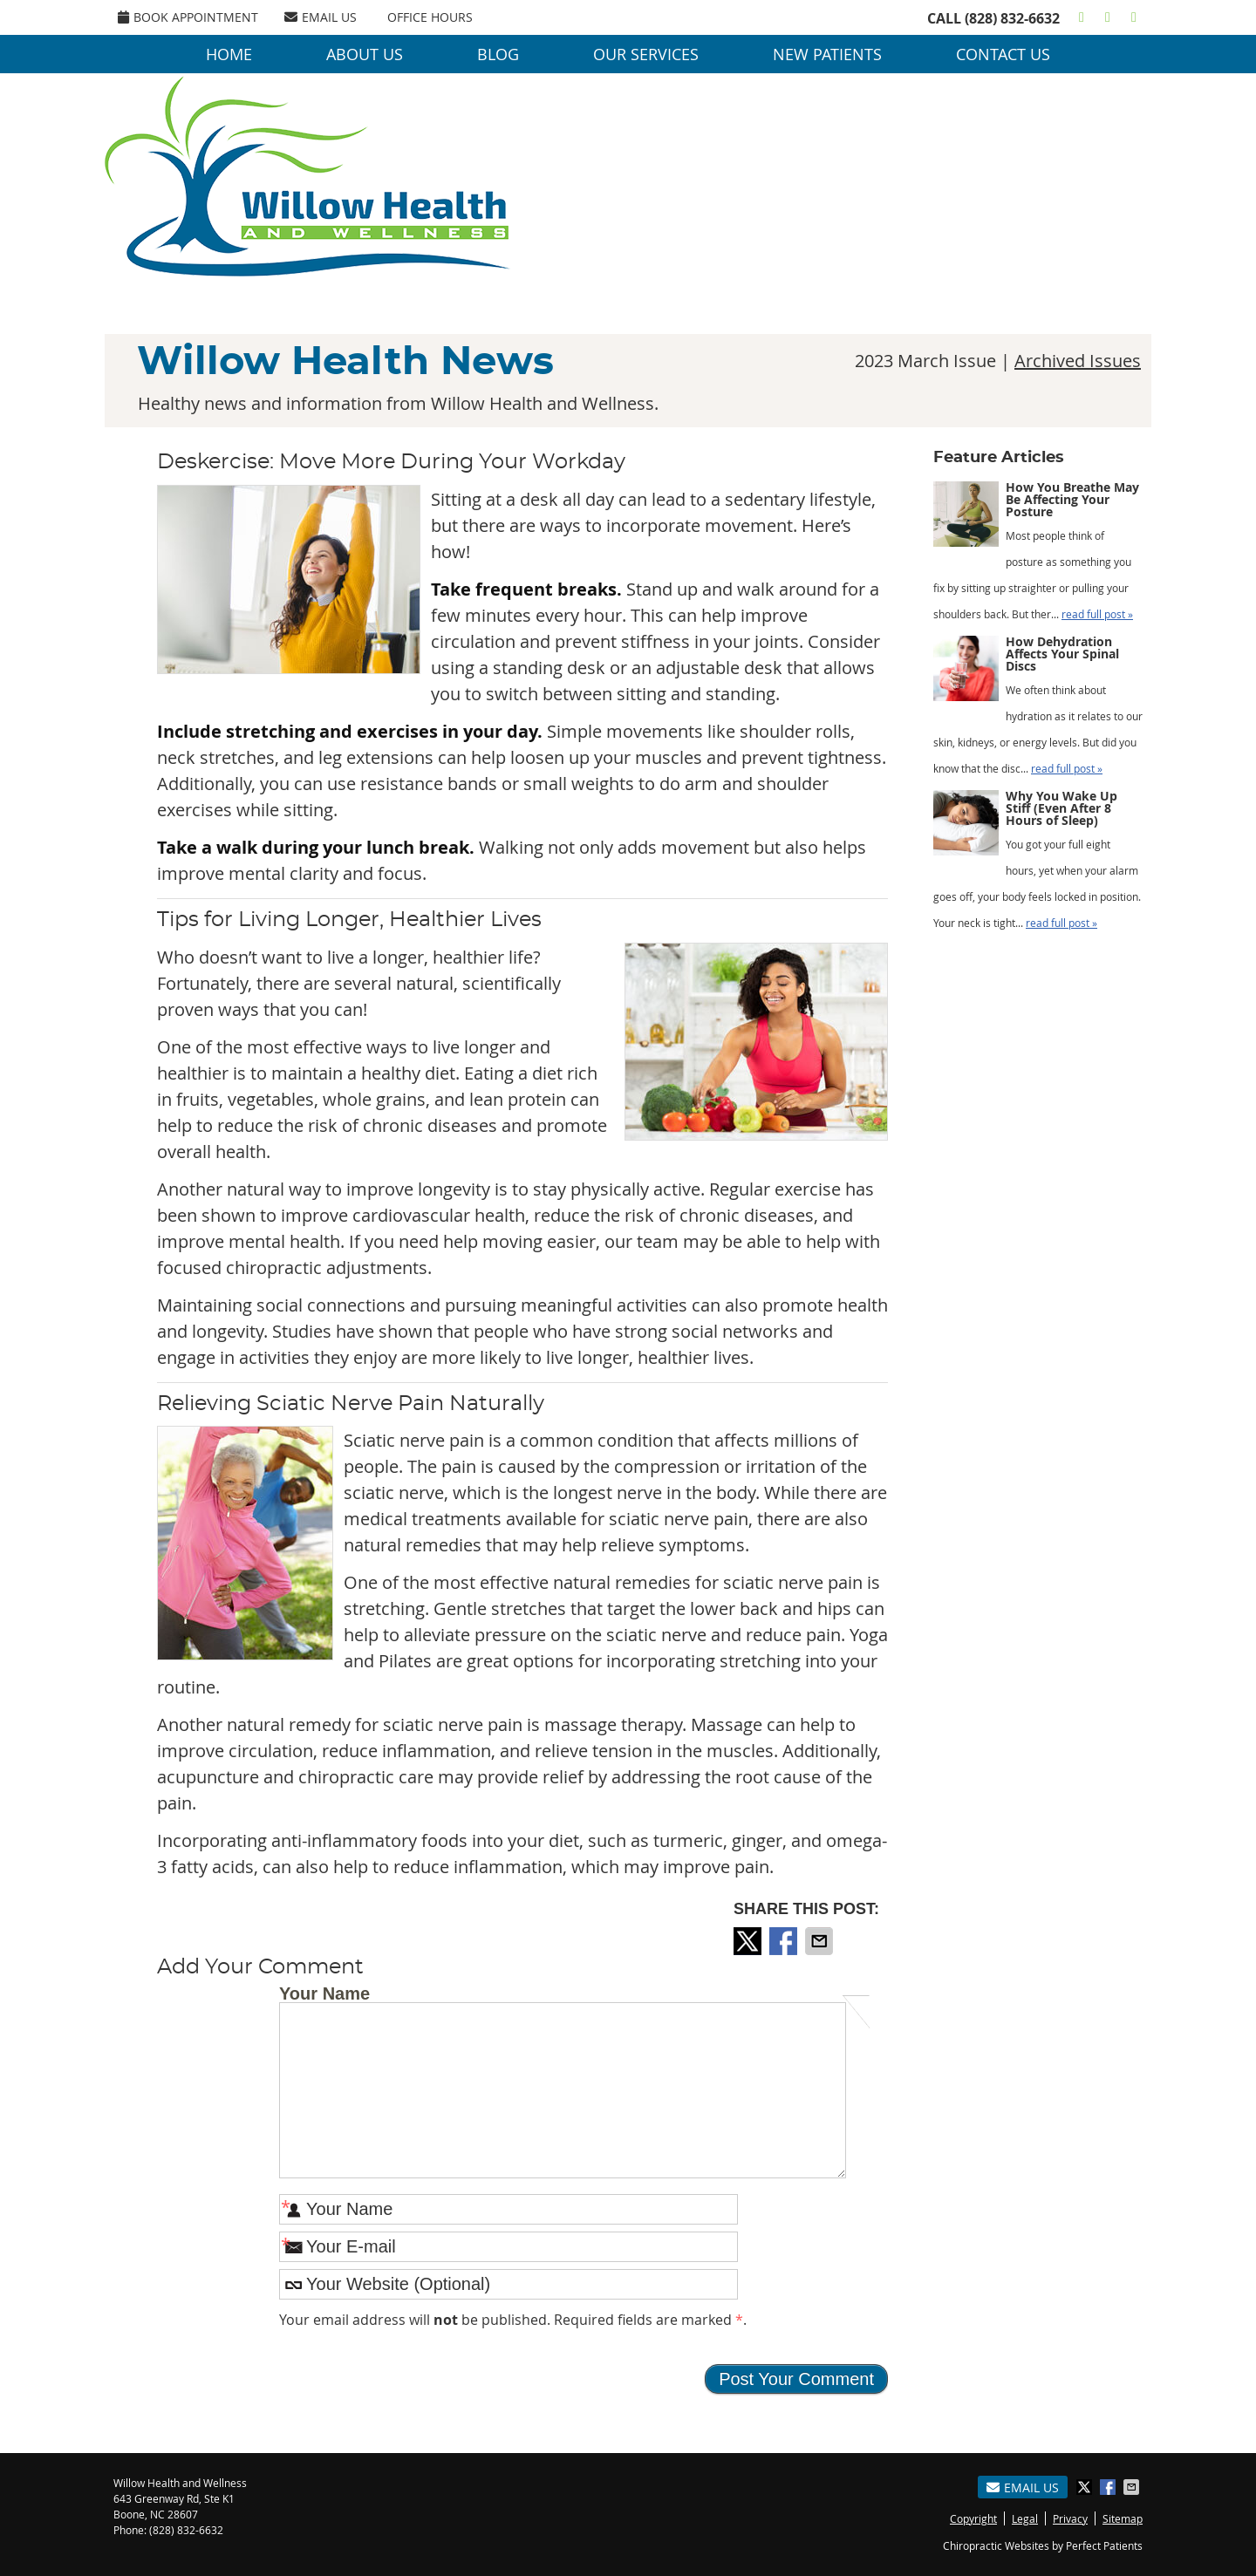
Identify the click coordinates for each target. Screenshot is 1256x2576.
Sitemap (1122, 2518)
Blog (498, 54)
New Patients (827, 54)
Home (229, 54)
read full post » (1097, 614)
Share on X (749, 1941)
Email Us (320, 17)
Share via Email (820, 1941)
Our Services (646, 54)
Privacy (1070, 2518)
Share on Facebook (785, 1941)
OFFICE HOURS (430, 17)
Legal (1025, 2518)
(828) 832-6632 (1012, 18)
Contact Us (1003, 54)
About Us (364, 54)
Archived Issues (1077, 360)
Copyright (973, 2518)
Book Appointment (188, 17)
